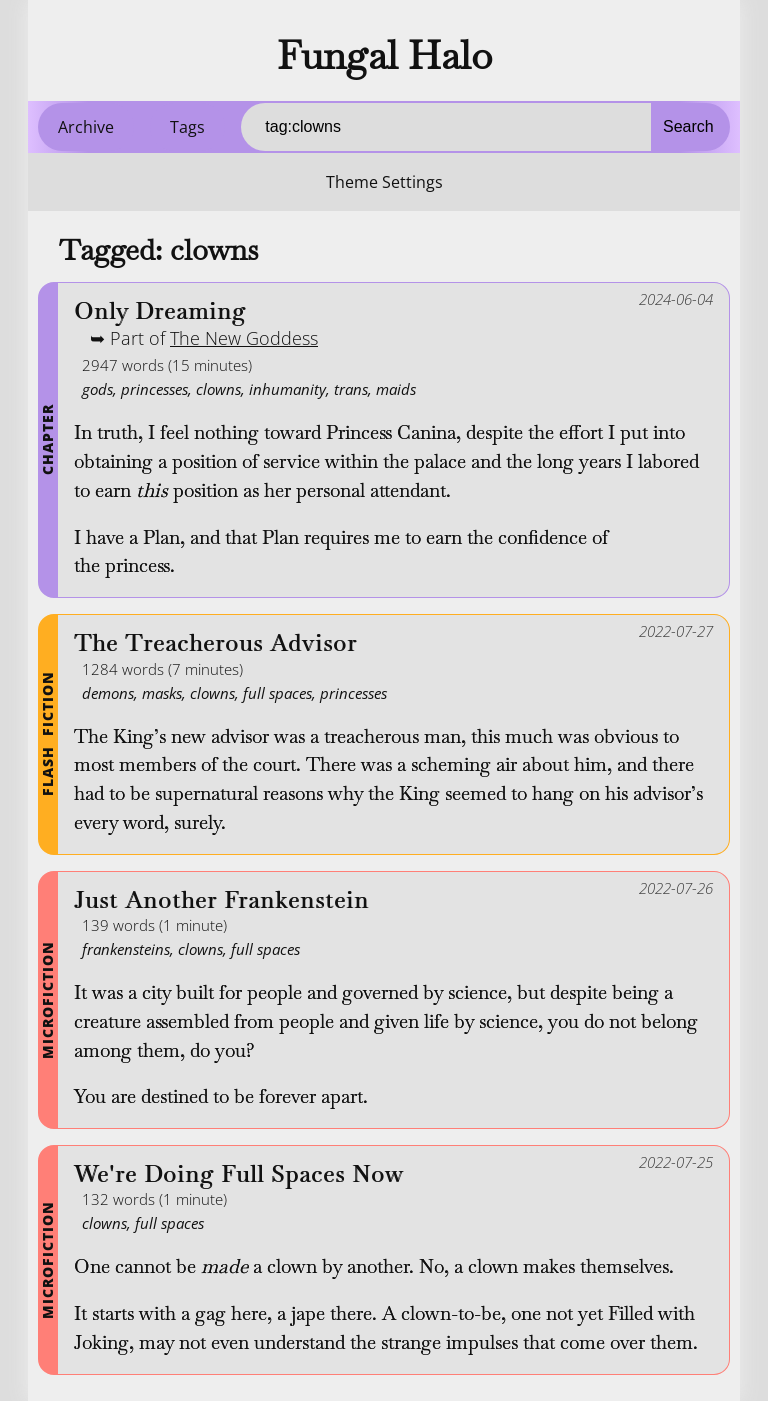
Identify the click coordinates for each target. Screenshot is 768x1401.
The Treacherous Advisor (215, 643)
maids (396, 389)
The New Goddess (244, 338)
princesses (154, 389)
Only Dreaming (160, 311)
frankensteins (126, 949)
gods (97, 389)
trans (351, 389)
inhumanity (287, 389)
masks (162, 693)
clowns (218, 389)
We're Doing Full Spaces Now (239, 1174)
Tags (187, 127)
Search (688, 126)
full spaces (277, 693)
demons (108, 693)
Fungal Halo (384, 55)
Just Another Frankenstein (221, 900)
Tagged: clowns (158, 250)
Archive (86, 127)
